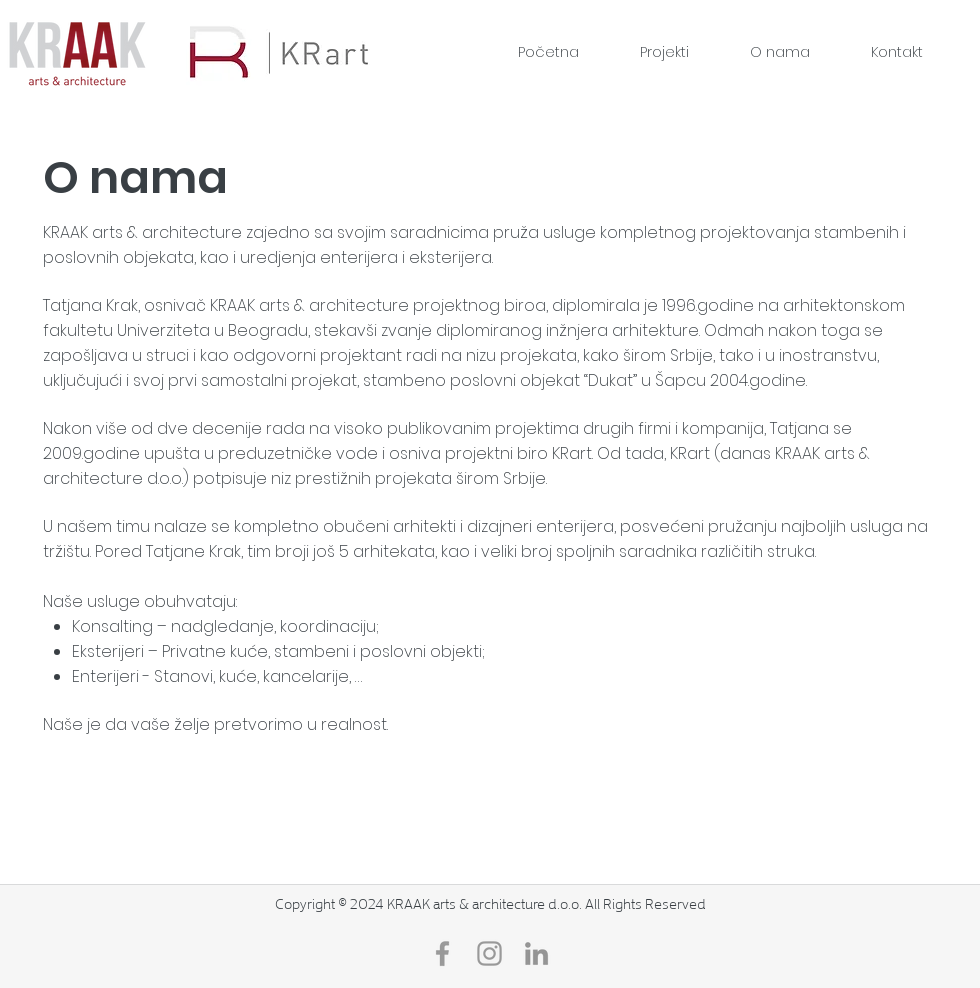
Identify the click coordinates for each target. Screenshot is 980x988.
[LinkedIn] (536, 953)
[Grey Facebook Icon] (442, 953)
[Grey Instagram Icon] (489, 953)
